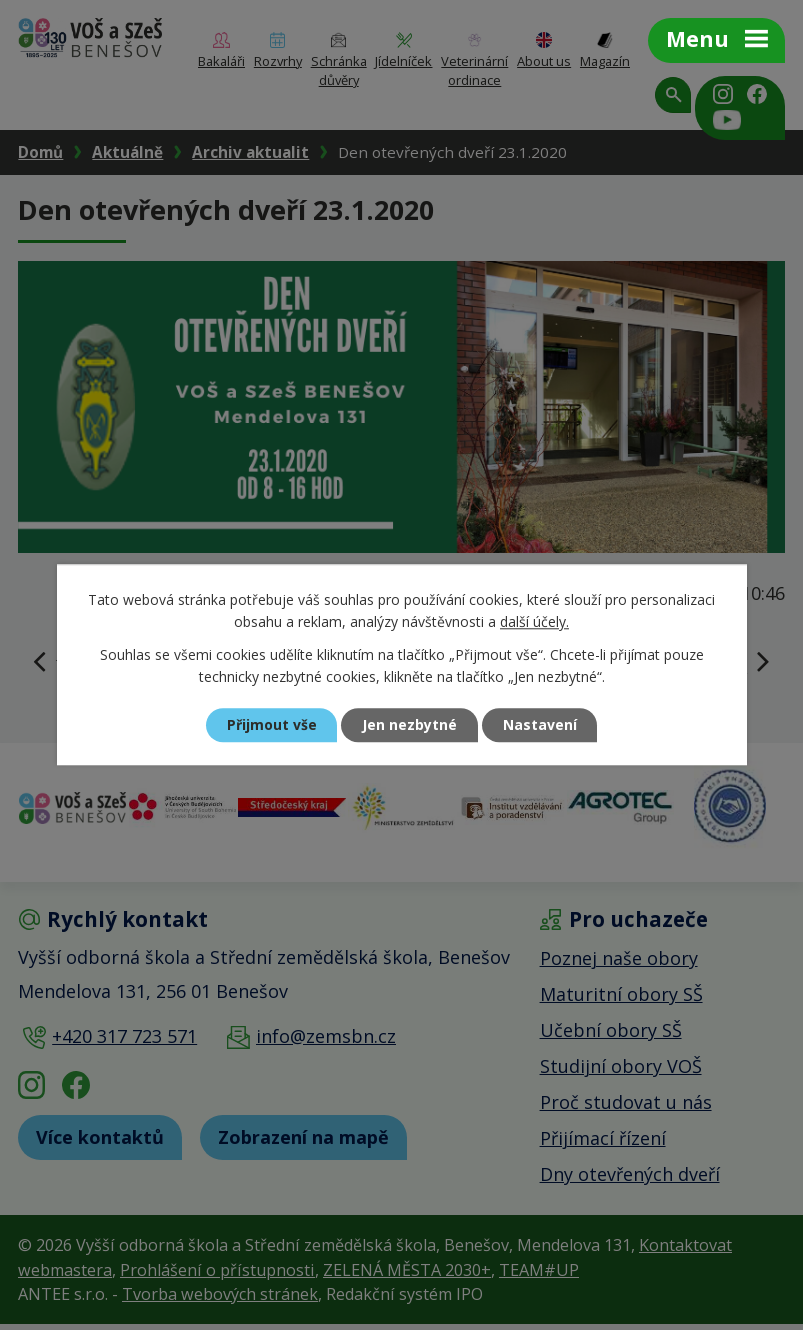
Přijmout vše (271, 725)
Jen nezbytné (409, 725)
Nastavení (540, 725)
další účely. (534, 622)
